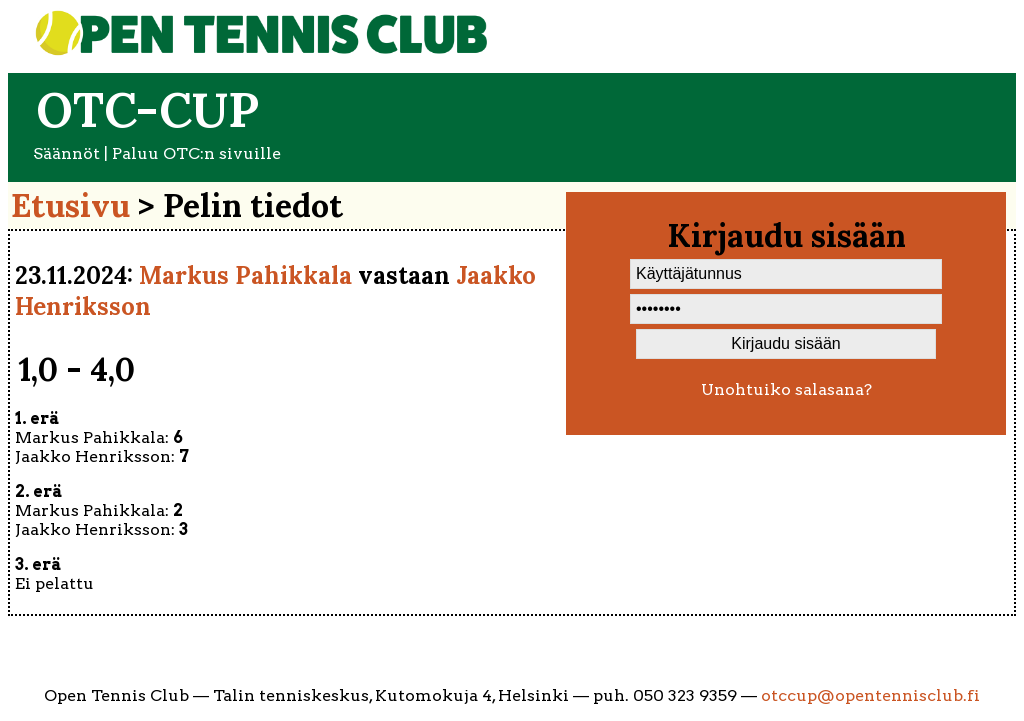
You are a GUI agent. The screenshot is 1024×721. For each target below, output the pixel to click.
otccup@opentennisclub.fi (870, 695)
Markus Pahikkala (245, 275)
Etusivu (70, 205)
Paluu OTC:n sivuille (196, 153)
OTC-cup (147, 109)
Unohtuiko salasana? (786, 389)
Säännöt (66, 153)
